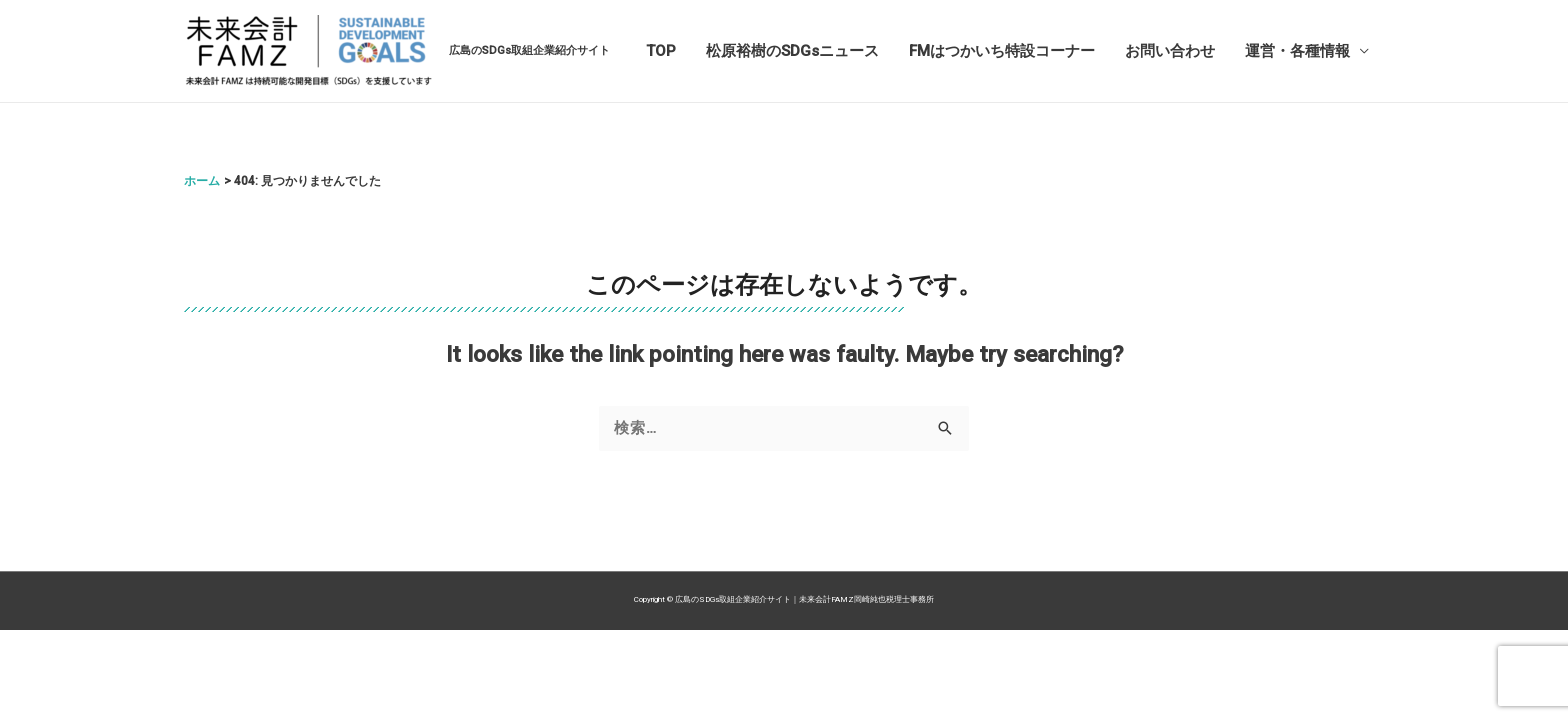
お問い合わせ (1170, 51)
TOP (661, 51)
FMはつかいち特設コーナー (1002, 51)
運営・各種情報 (1297, 51)
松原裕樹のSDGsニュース (792, 51)
